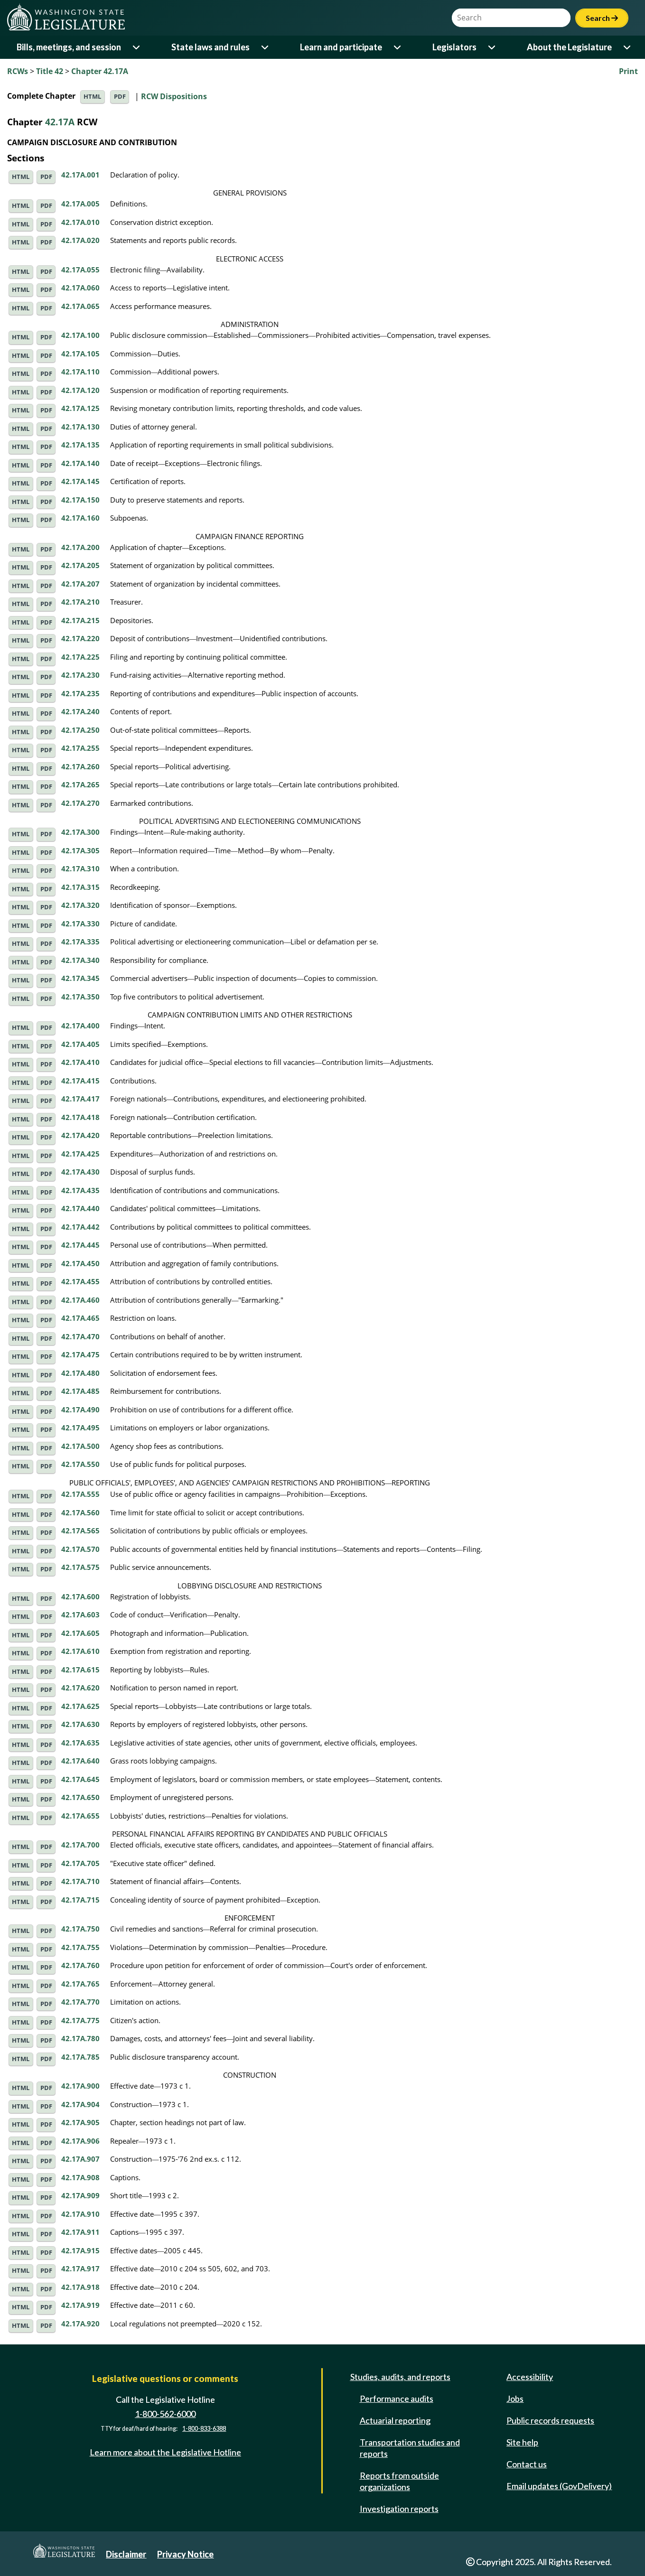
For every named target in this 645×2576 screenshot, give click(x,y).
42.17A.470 (80, 1336)
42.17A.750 (80, 1928)
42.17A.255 (80, 748)
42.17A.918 (80, 2287)
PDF (120, 97)
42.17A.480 (80, 1373)
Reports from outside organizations (399, 2481)
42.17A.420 (80, 1135)
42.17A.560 (80, 1512)
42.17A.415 (80, 1080)
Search (602, 17)
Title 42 (49, 71)
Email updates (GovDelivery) (559, 2486)
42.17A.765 (80, 1983)
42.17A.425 (80, 1153)
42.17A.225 (80, 657)
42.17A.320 (80, 905)
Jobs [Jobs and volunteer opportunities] (514, 2398)
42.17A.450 (80, 1263)
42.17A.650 (80, 1797)
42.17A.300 (80, 832)
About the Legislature (569, 47)
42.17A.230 (80, 675)
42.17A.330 (80, 923)
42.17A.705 (80, 1863)
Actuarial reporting (395, 2420)
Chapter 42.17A (99, 71)
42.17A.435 (80, 1190)
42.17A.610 (80, 1651)
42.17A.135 (80, 444)
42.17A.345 (80, 978)
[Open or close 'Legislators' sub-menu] (492, 47)
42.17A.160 (80, 518)
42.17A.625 (80, 1706)
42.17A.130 (80, 426)
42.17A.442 (80, 1227)
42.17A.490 (80, 1409)
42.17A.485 (80, 1391)
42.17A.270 (80, 803)
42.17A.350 (80, 996)
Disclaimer (126, 2554)
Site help (522, 2442)
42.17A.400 (80, 1025)
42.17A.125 (80, 408)
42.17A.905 (80, 2122)
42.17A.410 (80, 1062)
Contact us (526, 2464)
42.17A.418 (80, 1117)
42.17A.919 (80, 2305)
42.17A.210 (80, 602)
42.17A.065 (80, 306)
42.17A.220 (80, 638)
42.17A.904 (80, 2104)
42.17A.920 (80, 2323)
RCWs (17, 71)
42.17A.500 (80, 1446)
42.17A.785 (80, 2057)
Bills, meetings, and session (69, 47)
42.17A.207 (80, 583)
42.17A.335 (80, 941)
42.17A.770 (80, 2002)
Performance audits (396, 2398)
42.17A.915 (80, 2250)
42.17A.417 (80, 1098)
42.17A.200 (80, 547)
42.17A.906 (80, 2141)
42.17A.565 (80, 1530)
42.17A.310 (80, 868)
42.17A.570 (80, 1549)
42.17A (60, 122)
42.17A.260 (80, 766)
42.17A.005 (80, 203)
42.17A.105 (80, 353)
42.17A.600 (80, 1596)
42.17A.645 (80, 1779)
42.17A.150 (80, 499)
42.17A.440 (80, 1208)
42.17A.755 (80, 1947)
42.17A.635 (80, 1742)
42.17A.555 (80, 1494)
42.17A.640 (80, 1760)
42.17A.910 (80, 2214)
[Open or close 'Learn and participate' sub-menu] (398, 47)
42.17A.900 (80, 2086)
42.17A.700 (80, 1844)
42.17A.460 (80, 1300)
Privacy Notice (185, 2554)
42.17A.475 (80, 1354)
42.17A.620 (80, 1687)
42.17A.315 (80, 887)
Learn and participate (341, 47)
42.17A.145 (80, 481)
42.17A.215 (80, 620)
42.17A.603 (80, 1614)
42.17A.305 (80, 850)
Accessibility (529, 2376)
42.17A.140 (80, 463)
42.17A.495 (80, 1427)
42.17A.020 (80, 240)
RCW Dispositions (174, 96)
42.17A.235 (80, 693)
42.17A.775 (80, 2020)
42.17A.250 (80, 730)
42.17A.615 (80, 1669)
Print (628, 71)
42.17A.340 (80, 960)
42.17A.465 (80, 1318)
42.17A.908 (80, 2177)
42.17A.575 (80, 1567)
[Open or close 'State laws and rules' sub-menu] (265, 47)
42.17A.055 (80, 269)
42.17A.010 (80, 222)
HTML (92, 97)
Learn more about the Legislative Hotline (165, 2452)
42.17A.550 (80, 1464)
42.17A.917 (80, 2268)
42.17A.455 (80, 1281)
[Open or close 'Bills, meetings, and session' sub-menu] (137, 47)
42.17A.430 (80, 1171)
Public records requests (550, 2420)
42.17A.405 (80, 1044)
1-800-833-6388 (204, 2428)
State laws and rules (210, 47)
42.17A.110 (80, 371)
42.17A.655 (80, 1815)
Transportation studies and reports (410, 2448)
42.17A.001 (80, 174)
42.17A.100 (80, 335)
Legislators (454, 47)
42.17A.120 (80, 390)
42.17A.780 (80, 2038)
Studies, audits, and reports (400, 2376)
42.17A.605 (80, 1633)
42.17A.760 (80, 1965)
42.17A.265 (80, 784)
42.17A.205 (80, 565)
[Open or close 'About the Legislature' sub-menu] (628, 47)
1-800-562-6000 (165, 2413)
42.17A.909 (80, 2195)
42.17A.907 (80, 2159)
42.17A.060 (80, 287)
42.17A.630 (80, 1724)
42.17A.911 (80, 2232)
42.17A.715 (80, 1899)
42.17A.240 (80, 711)
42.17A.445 (80, 1245)
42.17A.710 (80, 1881)
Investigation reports (399, 2508)
